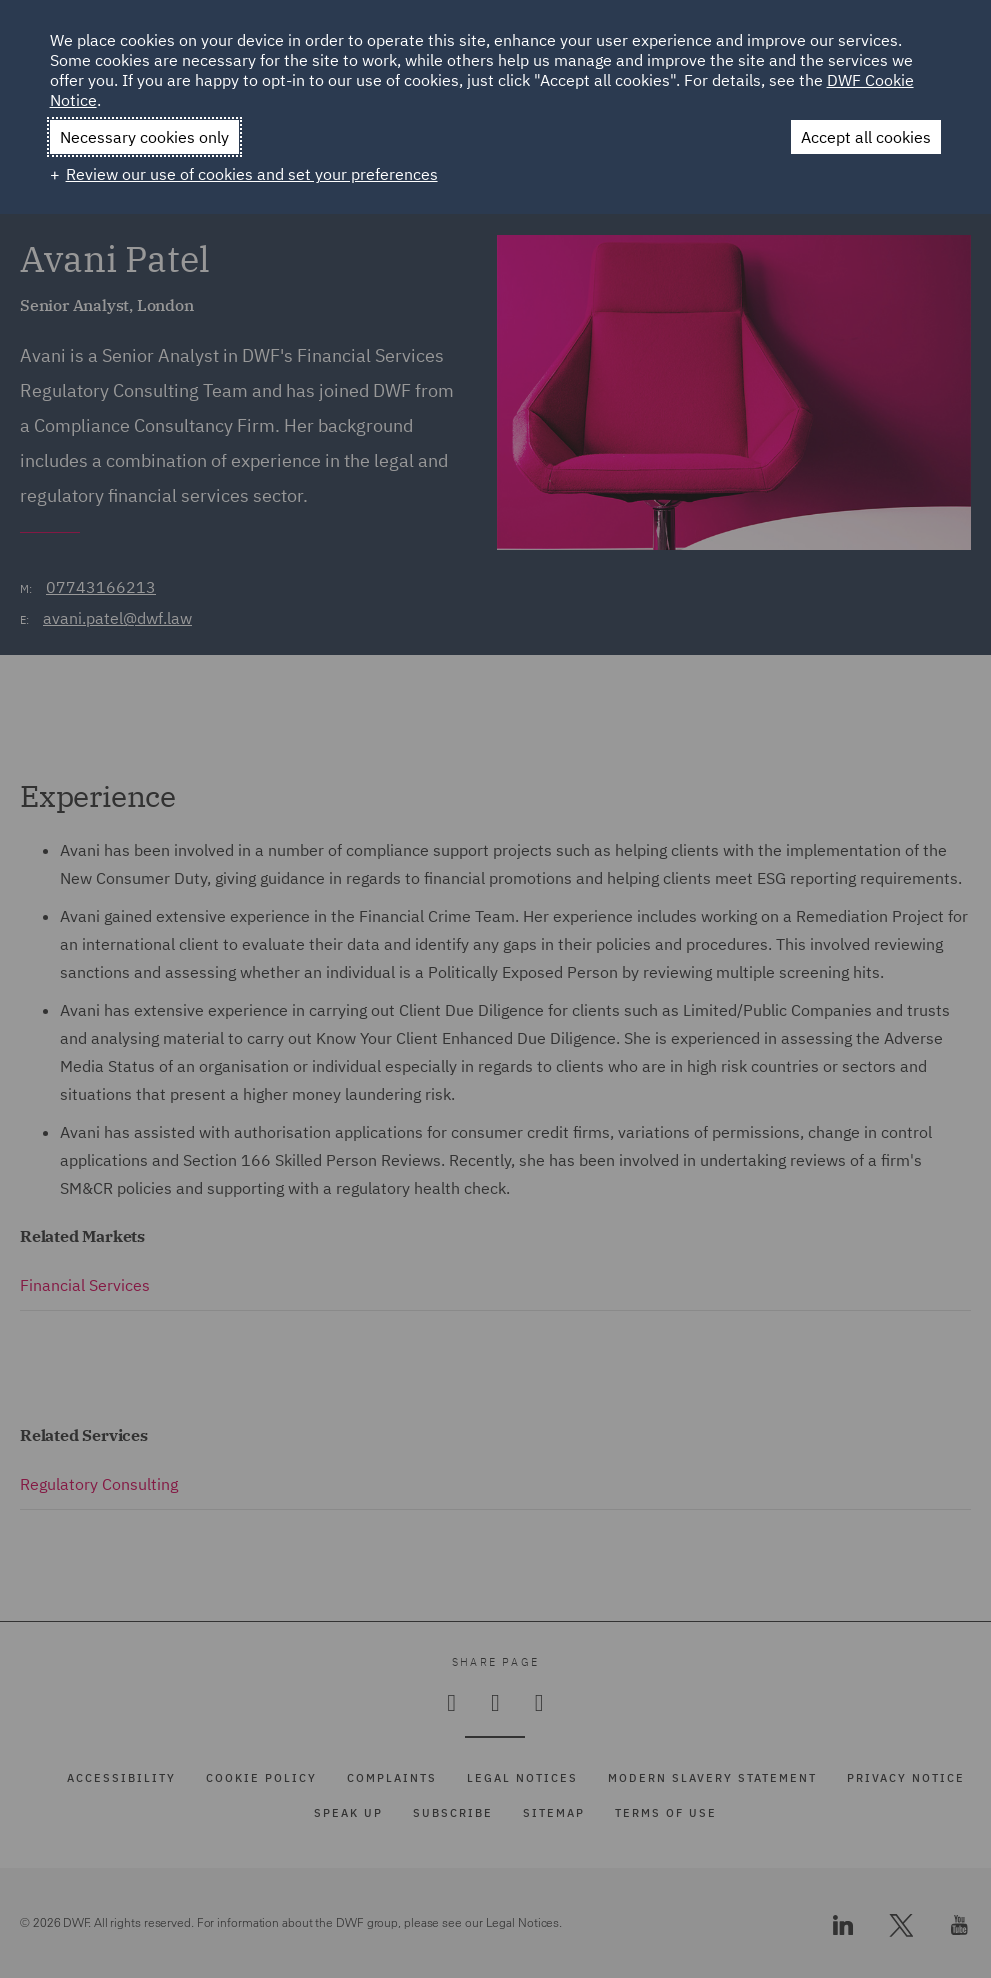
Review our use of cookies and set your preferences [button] (252, 174)
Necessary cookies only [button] (144, 137)
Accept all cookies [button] (866, 137)
